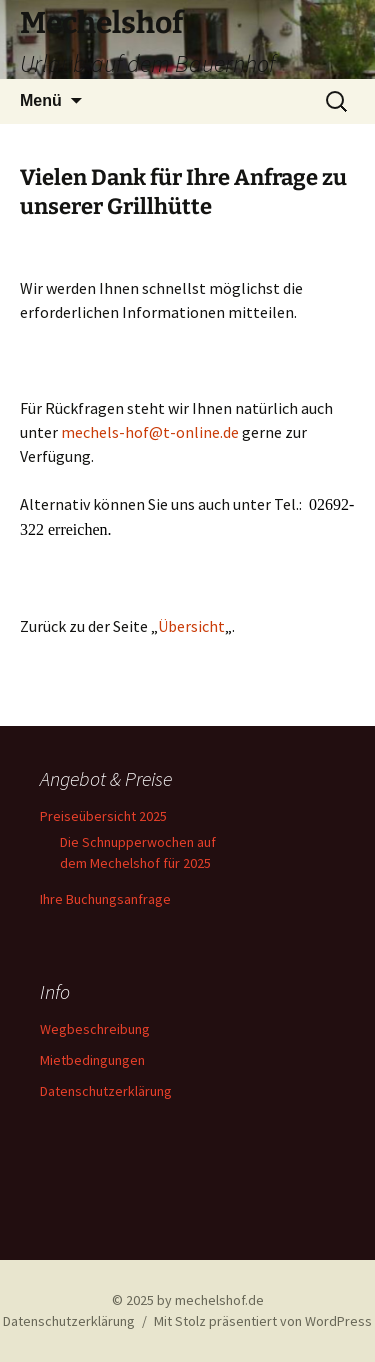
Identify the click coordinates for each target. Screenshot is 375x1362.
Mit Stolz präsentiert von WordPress (263, 1321)
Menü (41, 100)
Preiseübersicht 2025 (103, 816)
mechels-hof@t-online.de (150, 432)
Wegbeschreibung (95, 1029)
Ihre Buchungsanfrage (105, 899)
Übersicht (191, 626)
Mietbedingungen (92, 1060)
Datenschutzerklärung (106, 1091)
